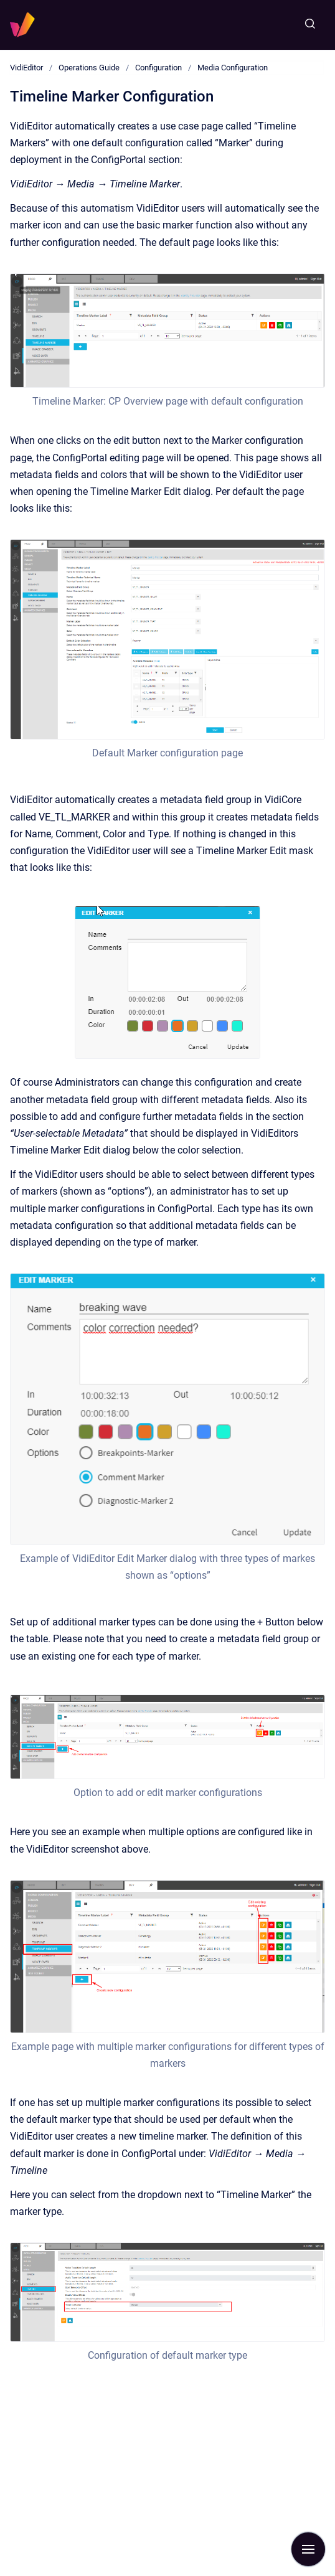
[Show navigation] (308, 2549)
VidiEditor (26, 67)
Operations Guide (89, 67)
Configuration (158, 67)
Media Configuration (232, 67)
